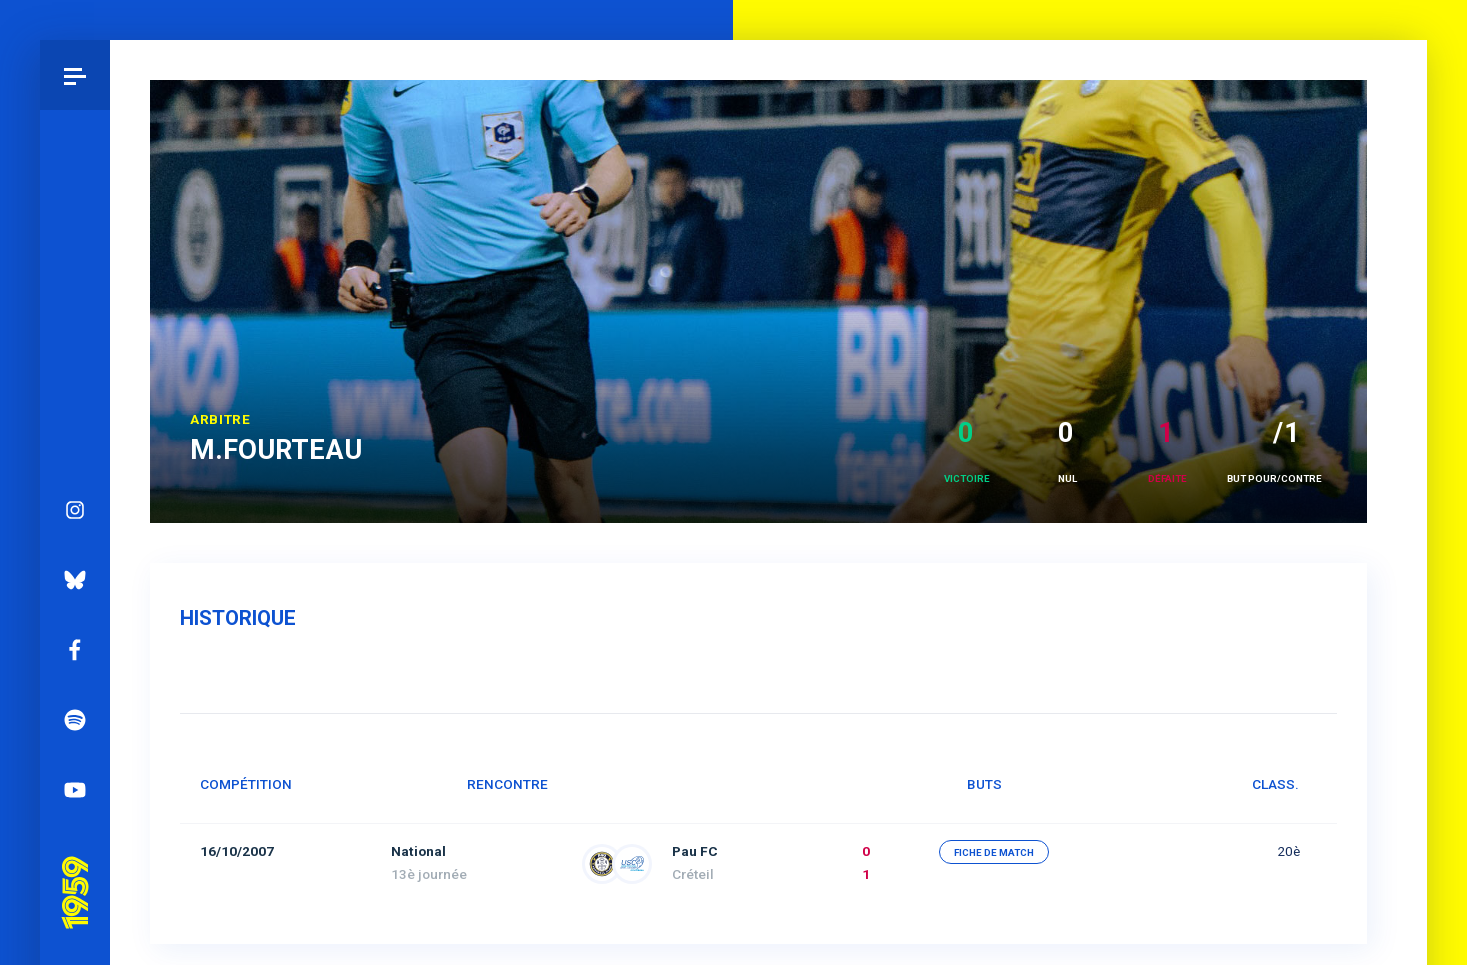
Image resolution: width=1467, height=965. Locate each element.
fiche (994, 852)
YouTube (75, 790)
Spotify (75, 720)
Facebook (75, 650)
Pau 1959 (75, 865)
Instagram (75, 510)
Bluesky (75, 580)
